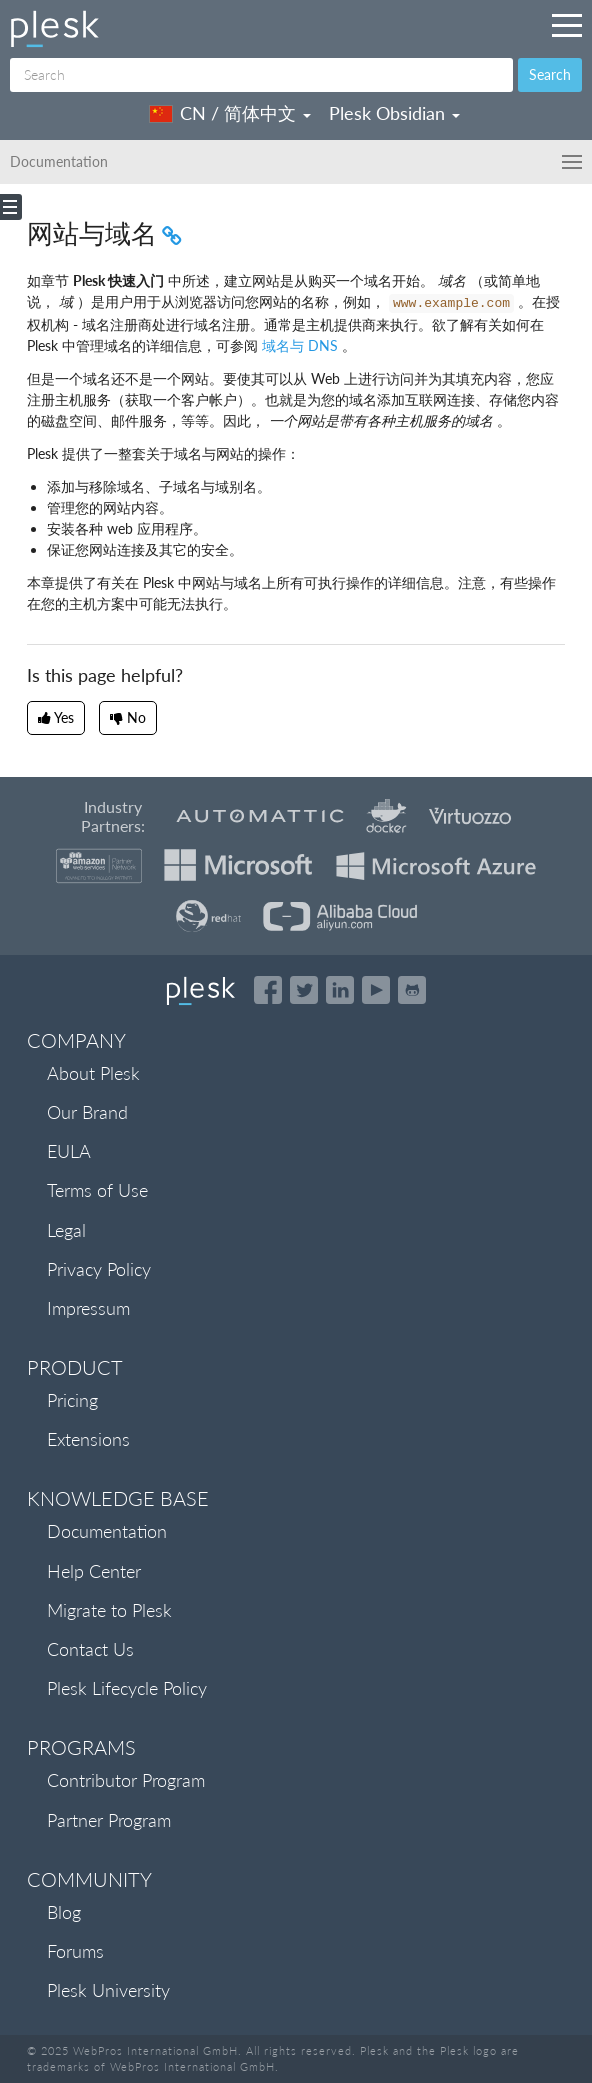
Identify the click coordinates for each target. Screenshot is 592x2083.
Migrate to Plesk (109, 1610)
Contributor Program (126, 1780)
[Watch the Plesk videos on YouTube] (376, 990)
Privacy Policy (99, 1269)
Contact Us (90, 1649)
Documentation (107, 1531)
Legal (66, 1230)
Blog (64, 1912)
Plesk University (108, 1990)
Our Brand (87, 1112)
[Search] (261, 75)
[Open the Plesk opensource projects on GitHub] (412, 990)
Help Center (94, 1571)
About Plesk (93, 1073)
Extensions (88, 1439)
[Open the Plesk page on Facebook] (268, 990)
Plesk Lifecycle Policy (127, 1688)
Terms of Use (97, 1190)
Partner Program (109, 1820)
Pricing (72, 1400)
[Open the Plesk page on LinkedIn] (340, 990)
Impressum (88, 1308)
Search (550, 74)
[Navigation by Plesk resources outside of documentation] (567, 25)
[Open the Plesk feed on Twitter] (304, 990)
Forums (75, 1951)
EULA (69, 1151)
